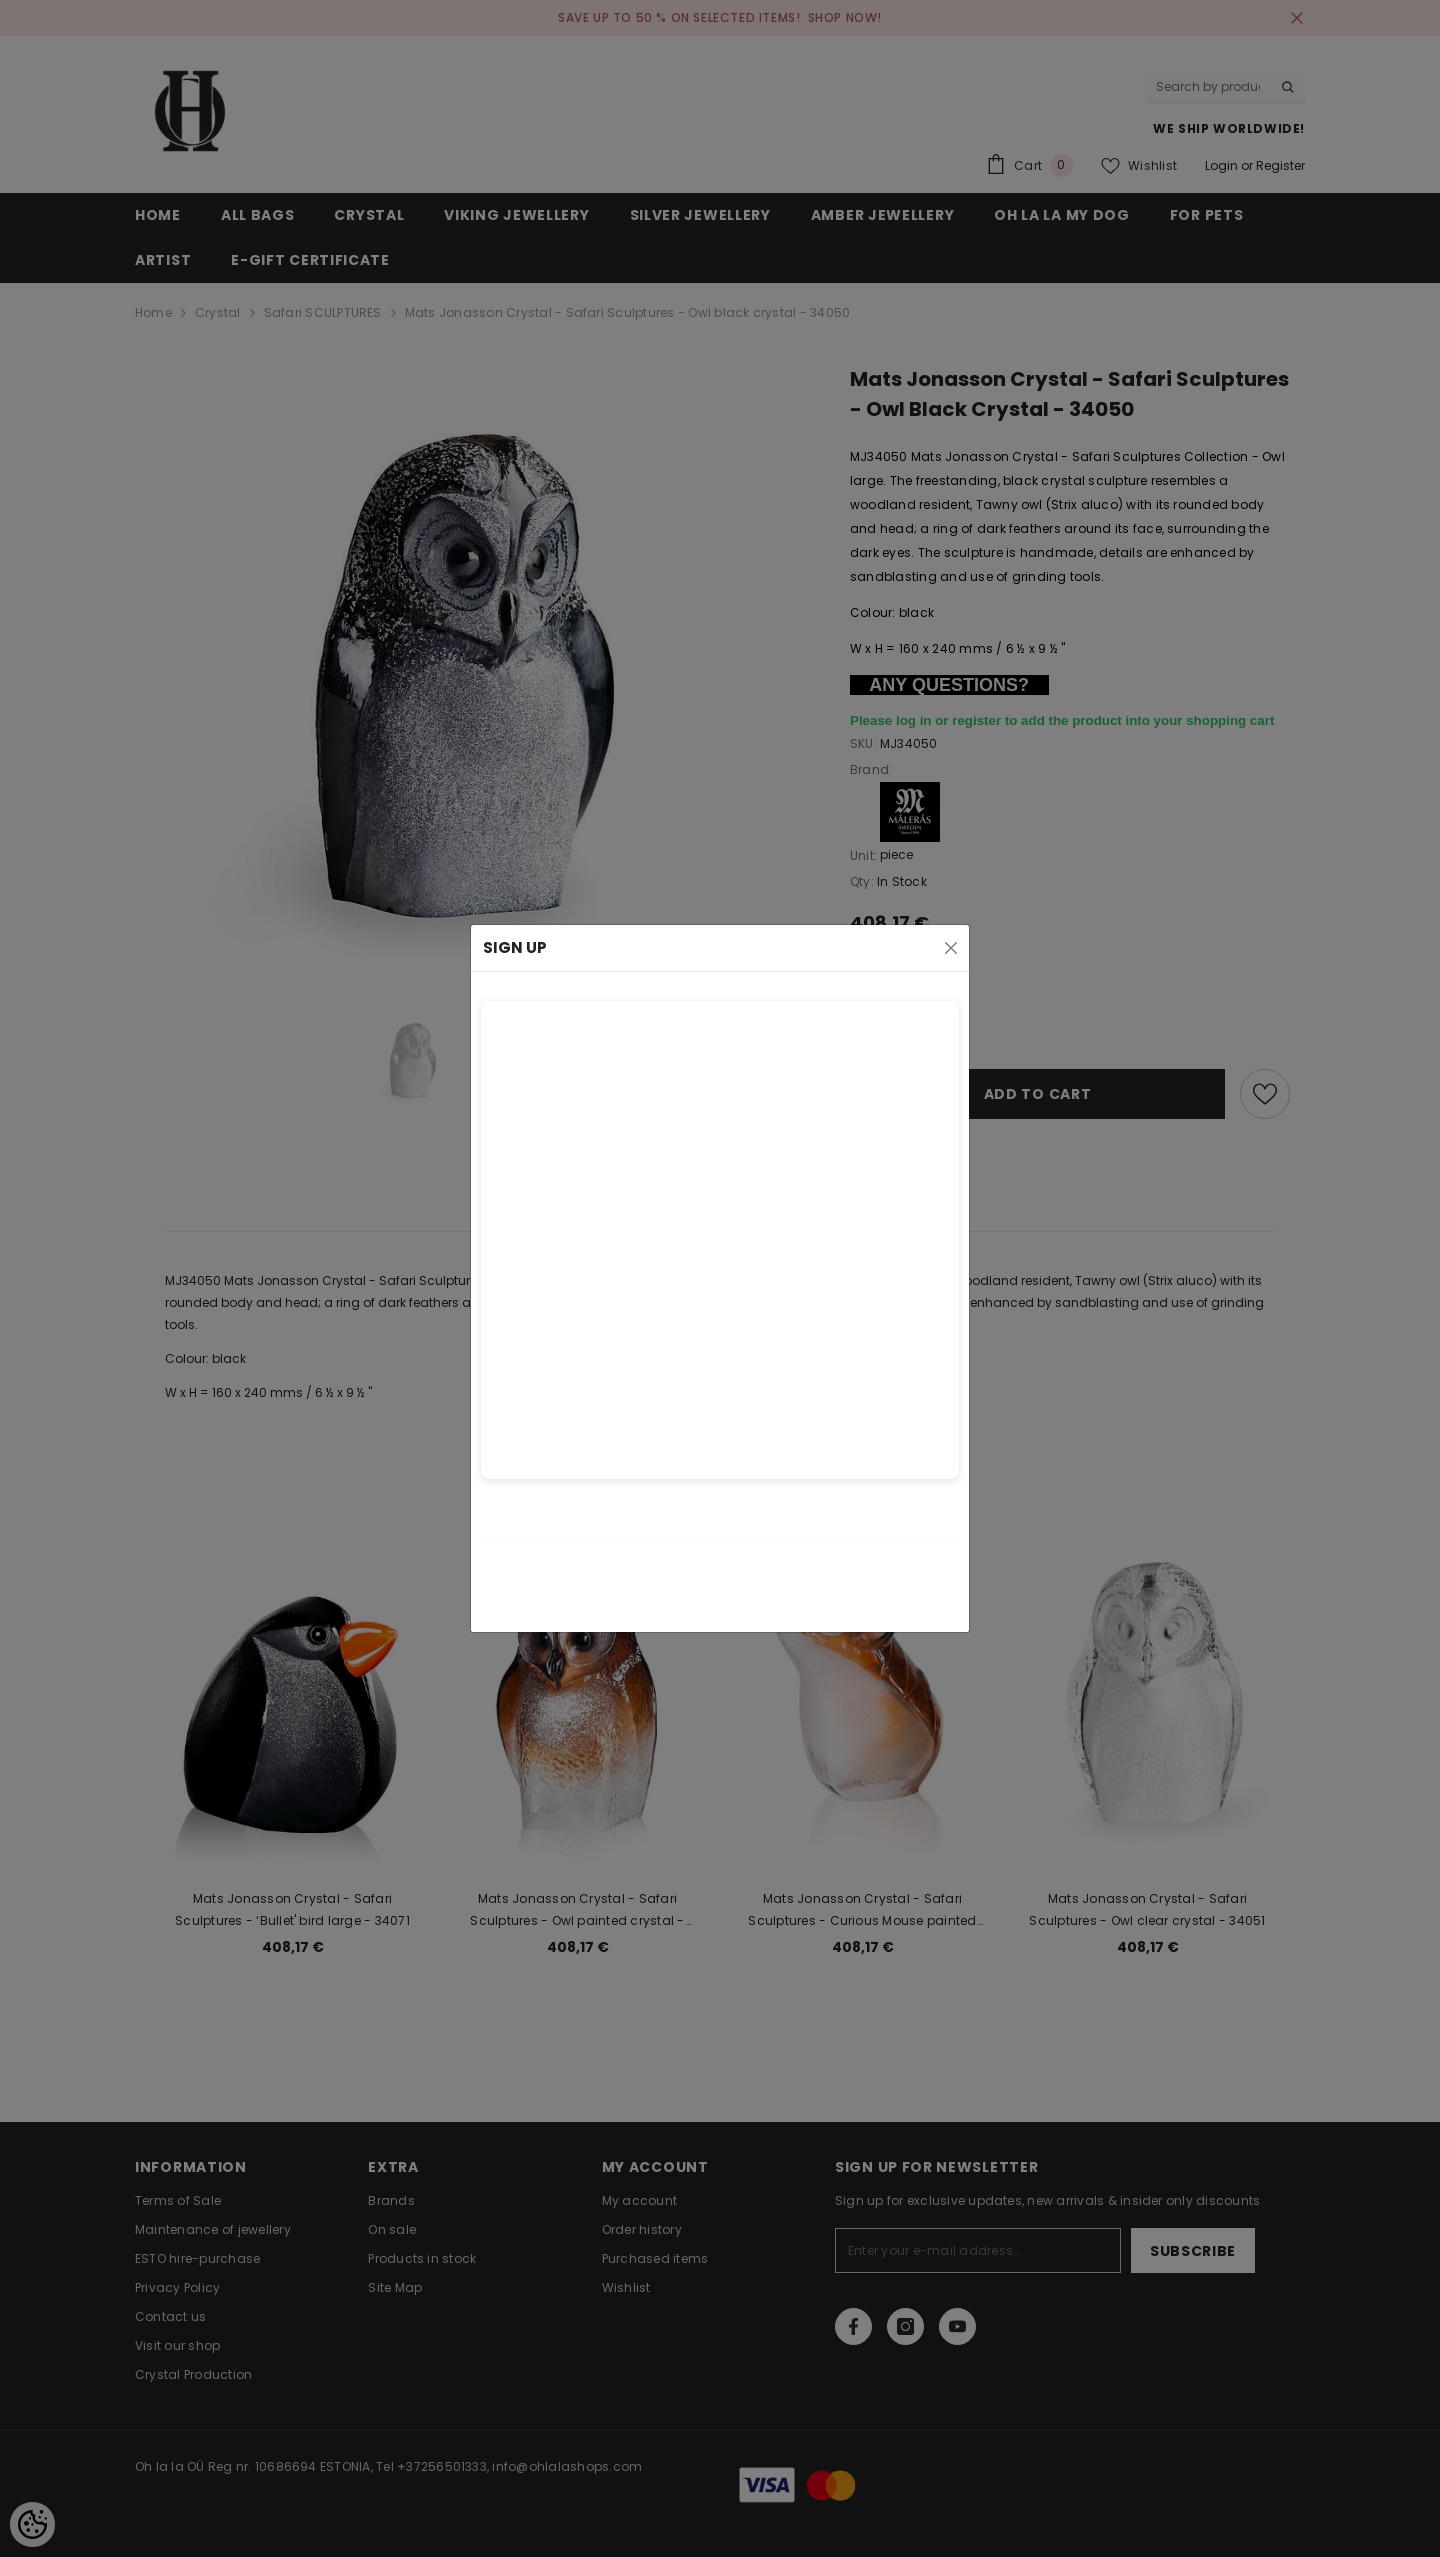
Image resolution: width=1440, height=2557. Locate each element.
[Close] (951, 948)
